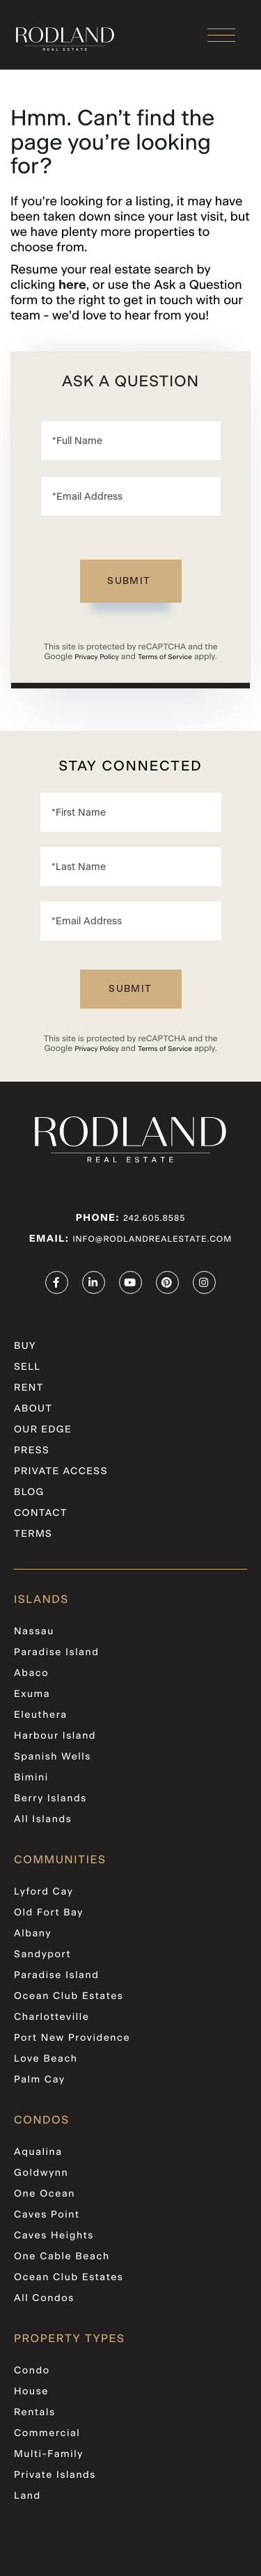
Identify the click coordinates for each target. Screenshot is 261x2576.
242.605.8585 (154, 1219)
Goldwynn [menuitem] (41, 2173)
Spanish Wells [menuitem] (52, 1757)
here (72, 285)
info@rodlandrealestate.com (152, 1239)
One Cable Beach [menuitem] (62, 2256)
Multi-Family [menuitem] (49, 2454)
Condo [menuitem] (32, 2371)
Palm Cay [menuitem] (39, 2080)
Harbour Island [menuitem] (55, 1736)
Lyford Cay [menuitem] (43, 1892)
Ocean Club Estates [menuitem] (69, 1996)
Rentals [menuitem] (35, 2412)
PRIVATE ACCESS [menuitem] (61, 1471)
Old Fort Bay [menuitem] (49, 1913)
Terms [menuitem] (33, 1534)
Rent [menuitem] (29, 1388)
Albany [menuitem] (33, 1933)
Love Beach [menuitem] (46, 2059)
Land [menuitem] (27, 2496)
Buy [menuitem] (25, 1346)
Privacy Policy (96, 657)
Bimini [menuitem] (31, 1778)
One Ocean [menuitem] (44, 2194)
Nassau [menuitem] (34, 1631)
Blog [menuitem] (29, 1492)
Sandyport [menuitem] (42, 1954)
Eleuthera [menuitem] (41, 1715)
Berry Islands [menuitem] (50, 1798)
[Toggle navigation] (221, 35)
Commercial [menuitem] (47, 2433)
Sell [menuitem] (27, 1367)
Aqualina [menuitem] (38, 2152)
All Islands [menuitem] (43, 1819)
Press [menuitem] (31, 1450)
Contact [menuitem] (41, 1513)
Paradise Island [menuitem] (56, 1652)
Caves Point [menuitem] (47, 2215)
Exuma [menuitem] (32, 1694)
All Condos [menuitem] (44, 2298)
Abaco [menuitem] (31, 1673)
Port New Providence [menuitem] (72, 2038)
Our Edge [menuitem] (43, 1430)
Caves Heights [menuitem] (54, 2236)
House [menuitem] (31, 2391)
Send (131, 581)
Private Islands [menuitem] (55, 2475)
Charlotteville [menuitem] (51, 2017)
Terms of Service (165, 657)
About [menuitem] (33, 1409)
